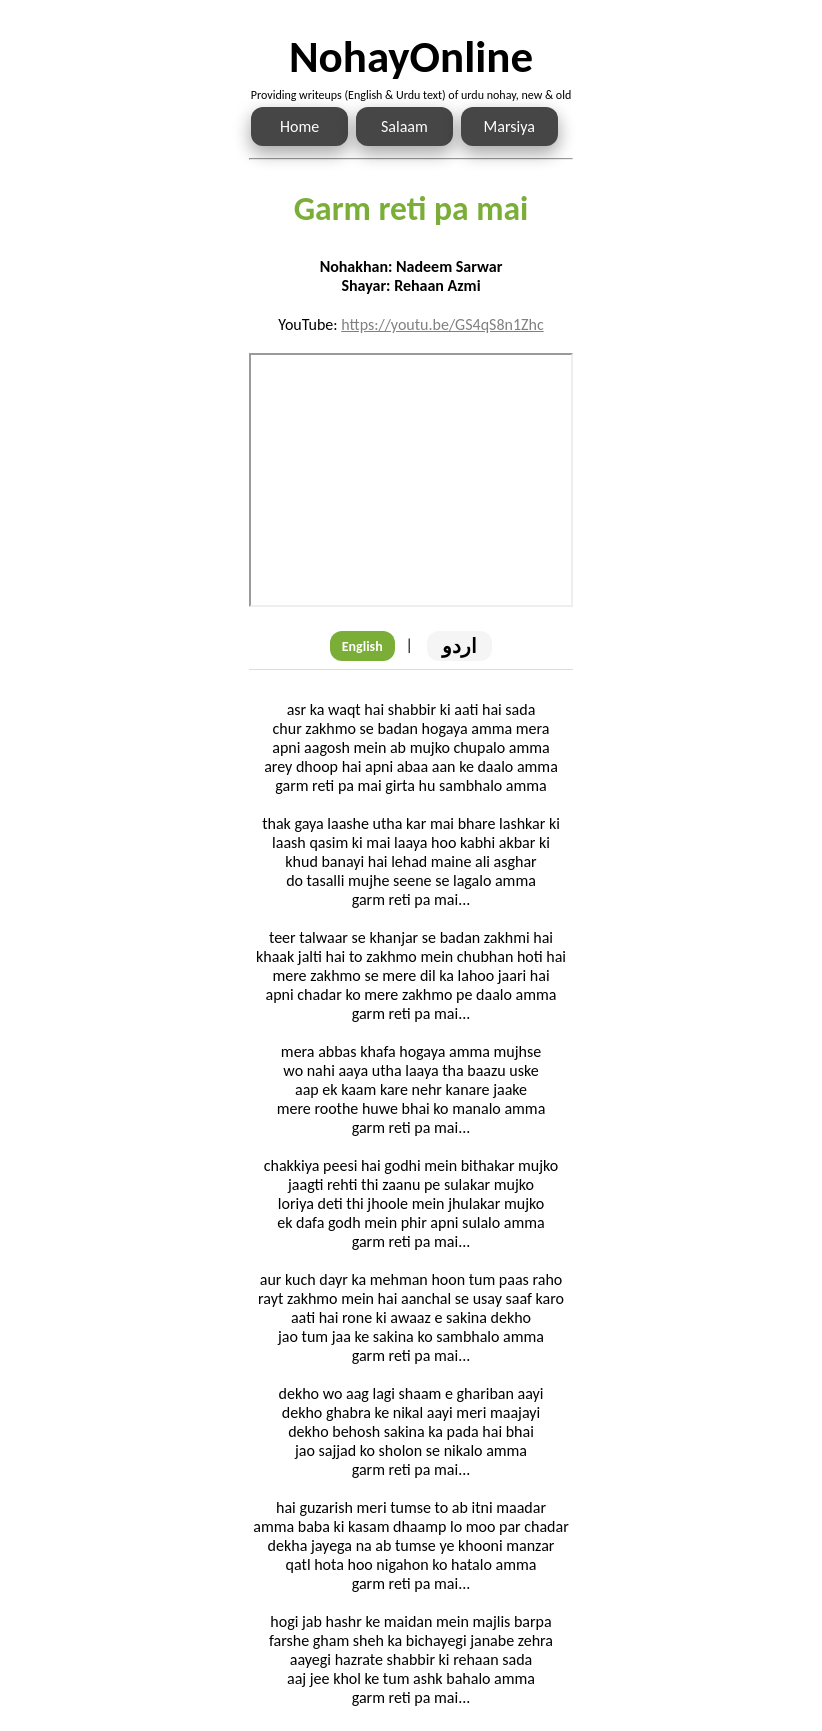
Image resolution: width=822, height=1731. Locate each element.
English (362, 646)
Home (299, 126)
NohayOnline (411, 56)
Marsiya (509, 126)
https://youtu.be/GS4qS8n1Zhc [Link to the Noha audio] (442, 324)
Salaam (404, 126)
